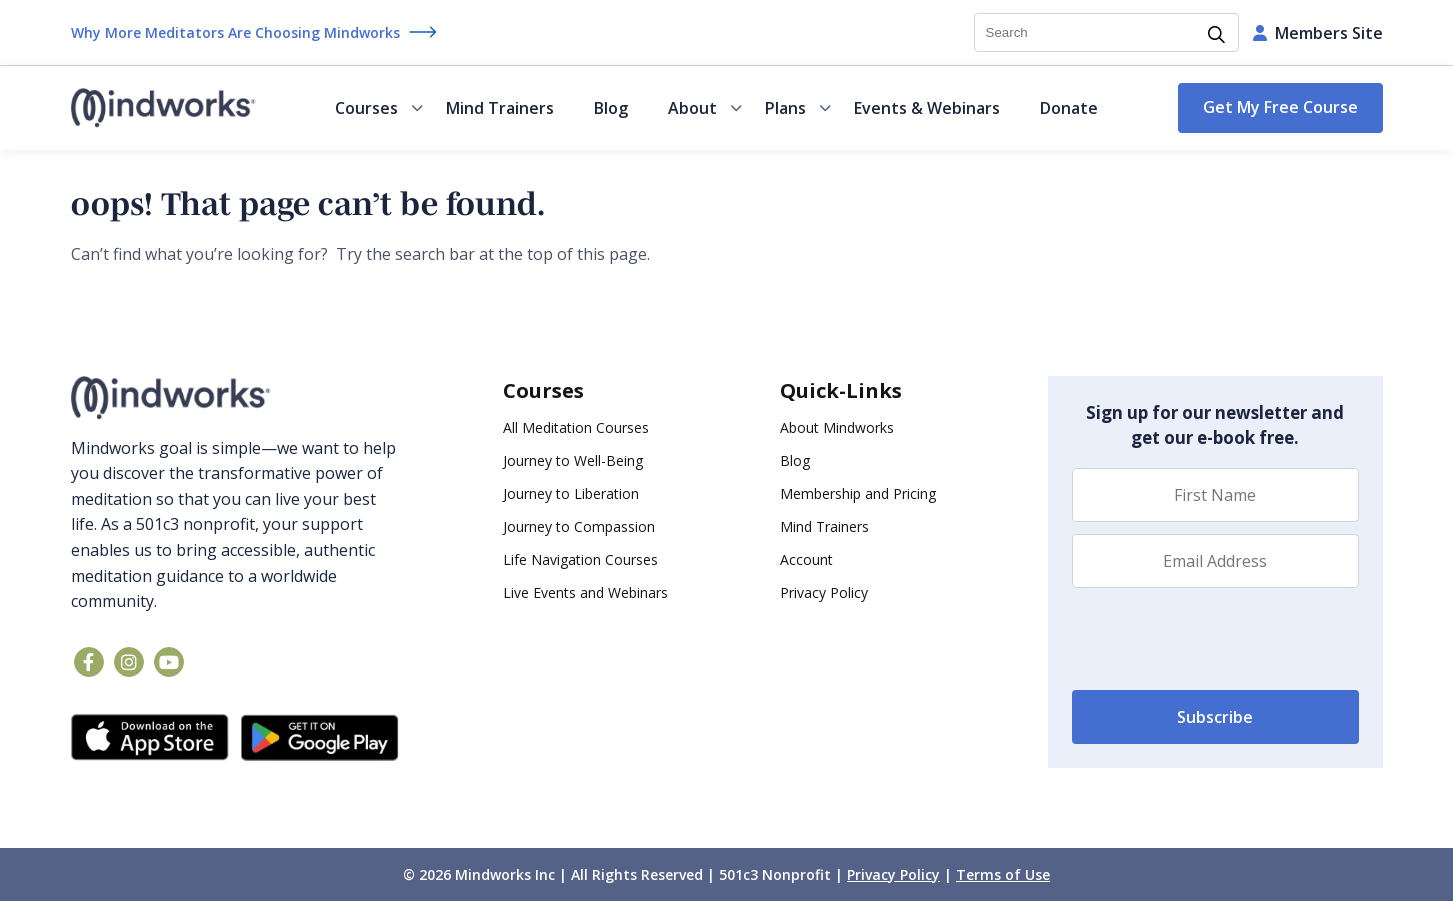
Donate (1069, 108)
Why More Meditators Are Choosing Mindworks (235, 32)
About (705, 108)
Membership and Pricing (858, 493)
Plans (798, 108)
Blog (611, 108)
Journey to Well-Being (573, 460)
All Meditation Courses (576, 427)
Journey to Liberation (571, 493)
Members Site (1318, 33)
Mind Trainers (500, 108)
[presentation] (1224, 639)
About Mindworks (837, 427)
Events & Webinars (927, 108)
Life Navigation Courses (580, 559)
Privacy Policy (824, 592)
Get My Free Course (1280, 107)
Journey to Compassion (579, 526)
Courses (379, 108)
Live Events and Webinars (585, 592)
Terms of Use (1003, 874)
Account (806, 559)
